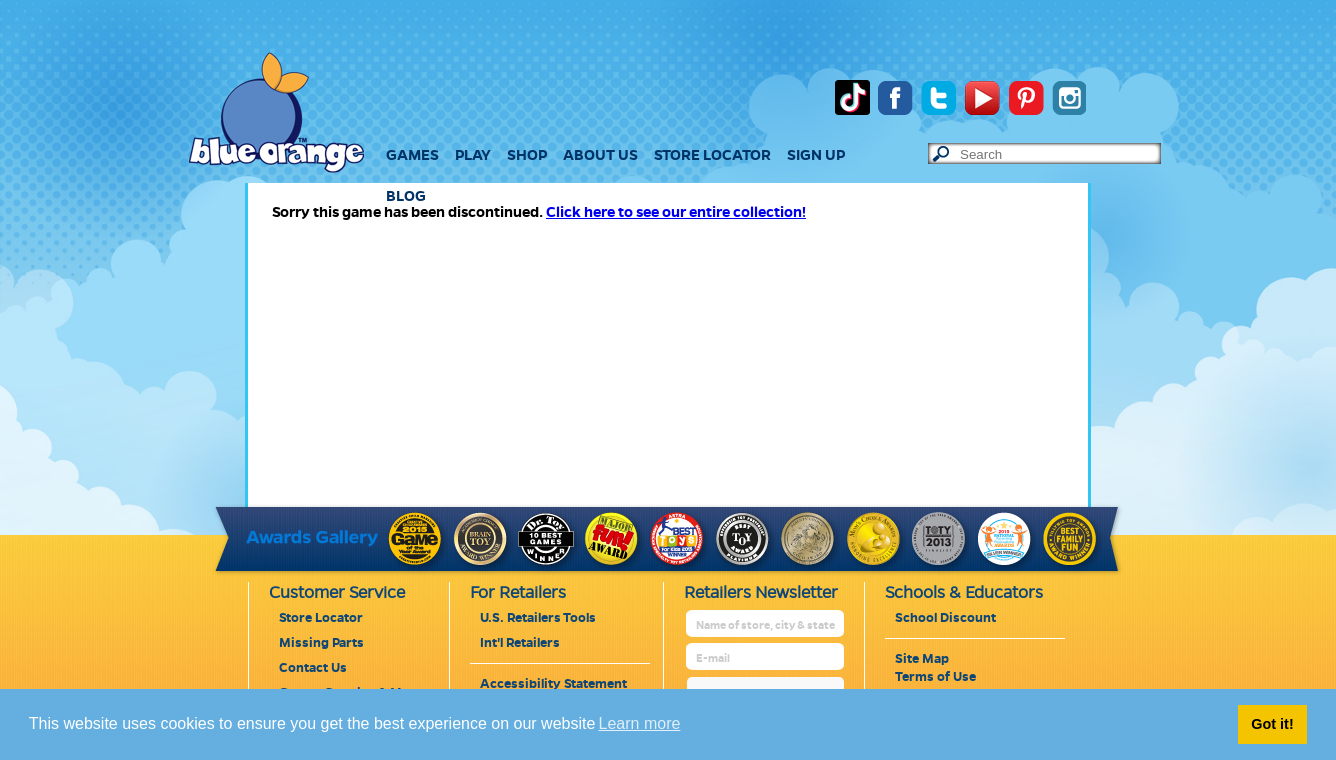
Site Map (922, 659)
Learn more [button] (640, 723)
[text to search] (1060, 154)
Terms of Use (935, 677)
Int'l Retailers (520, 643)
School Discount (945, 618)
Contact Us (313, 668)
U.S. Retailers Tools (538, 618)
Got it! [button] (1272, 724)
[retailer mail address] (766, 658)
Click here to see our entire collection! (676, 212)
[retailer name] (766, 625)
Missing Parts (321, 643)
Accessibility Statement (553, 684)
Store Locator (321, 618)
